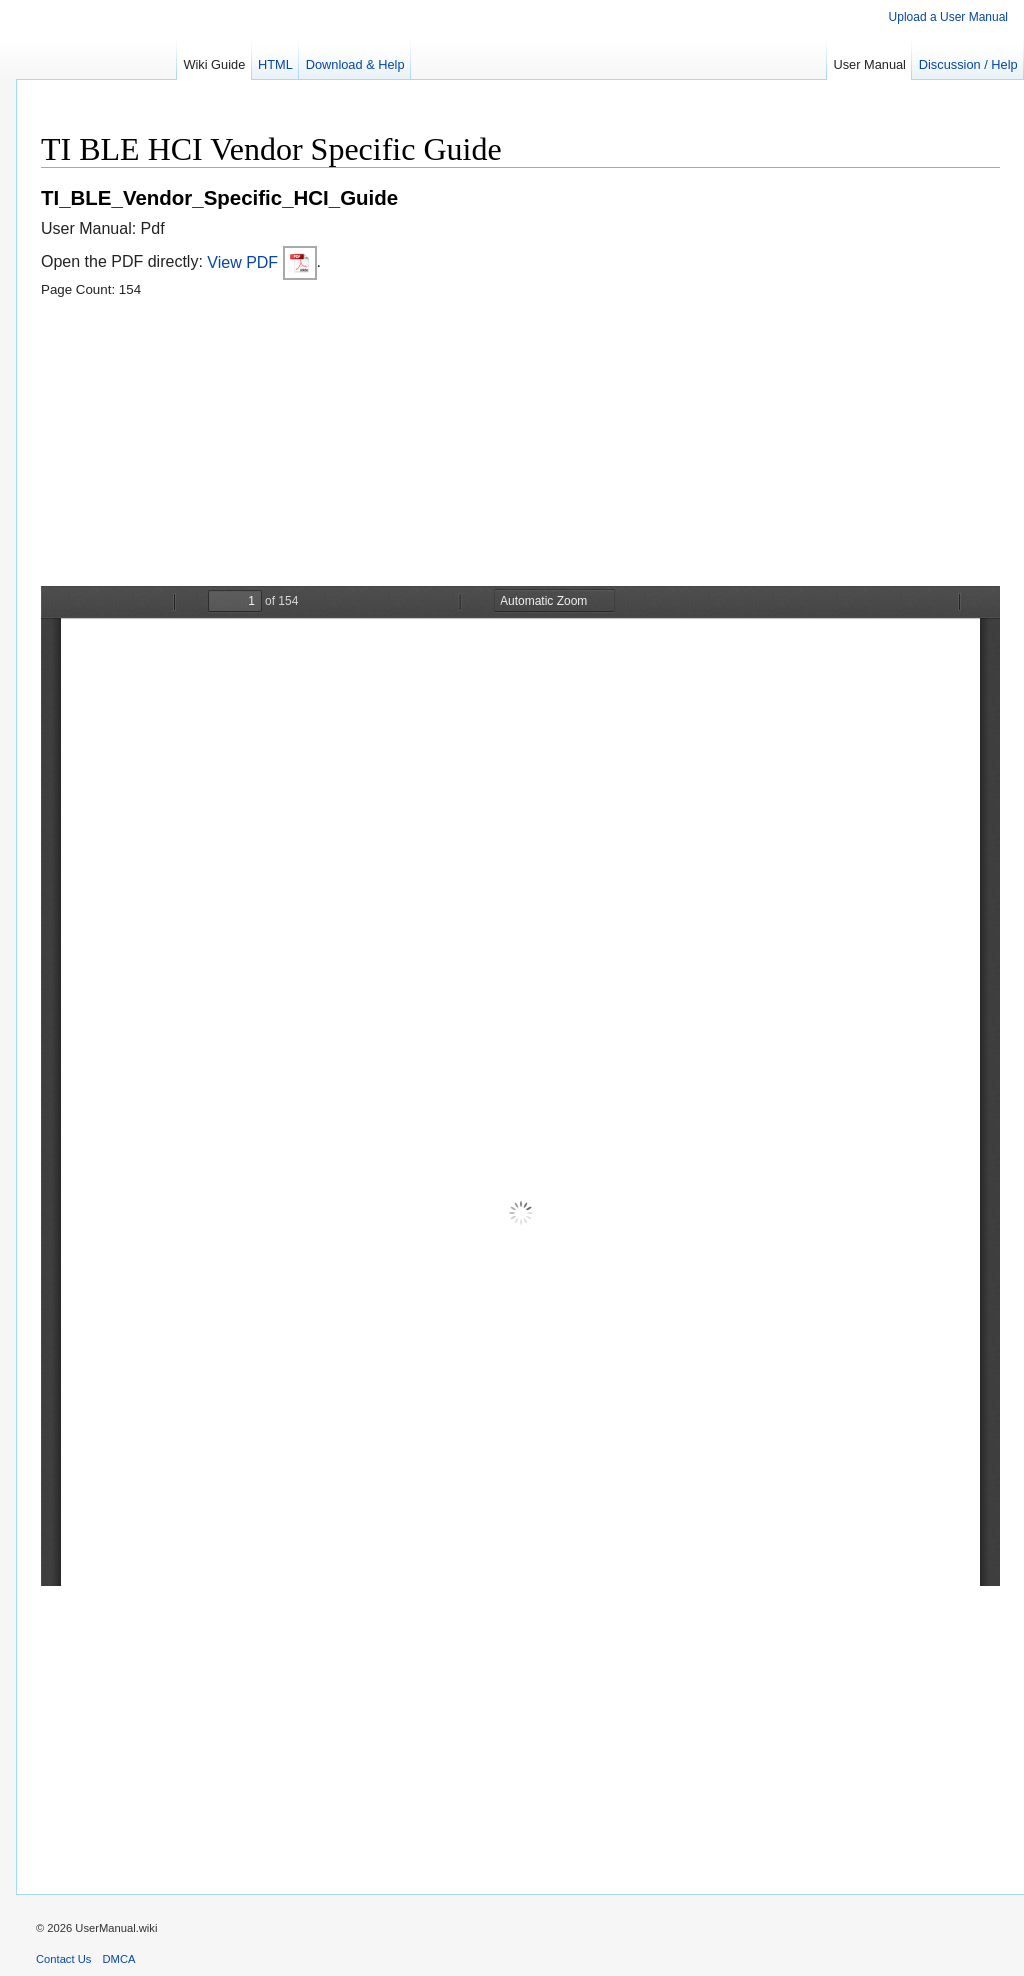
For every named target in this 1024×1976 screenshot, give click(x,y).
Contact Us (63, 1959)
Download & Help (355, 64)
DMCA (119, 1959)
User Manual (869, 64)
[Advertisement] (520, 446)
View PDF (261, 262)
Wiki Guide (214, 64)
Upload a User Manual (948, 17)
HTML (275, 64)
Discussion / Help (968, 64)
